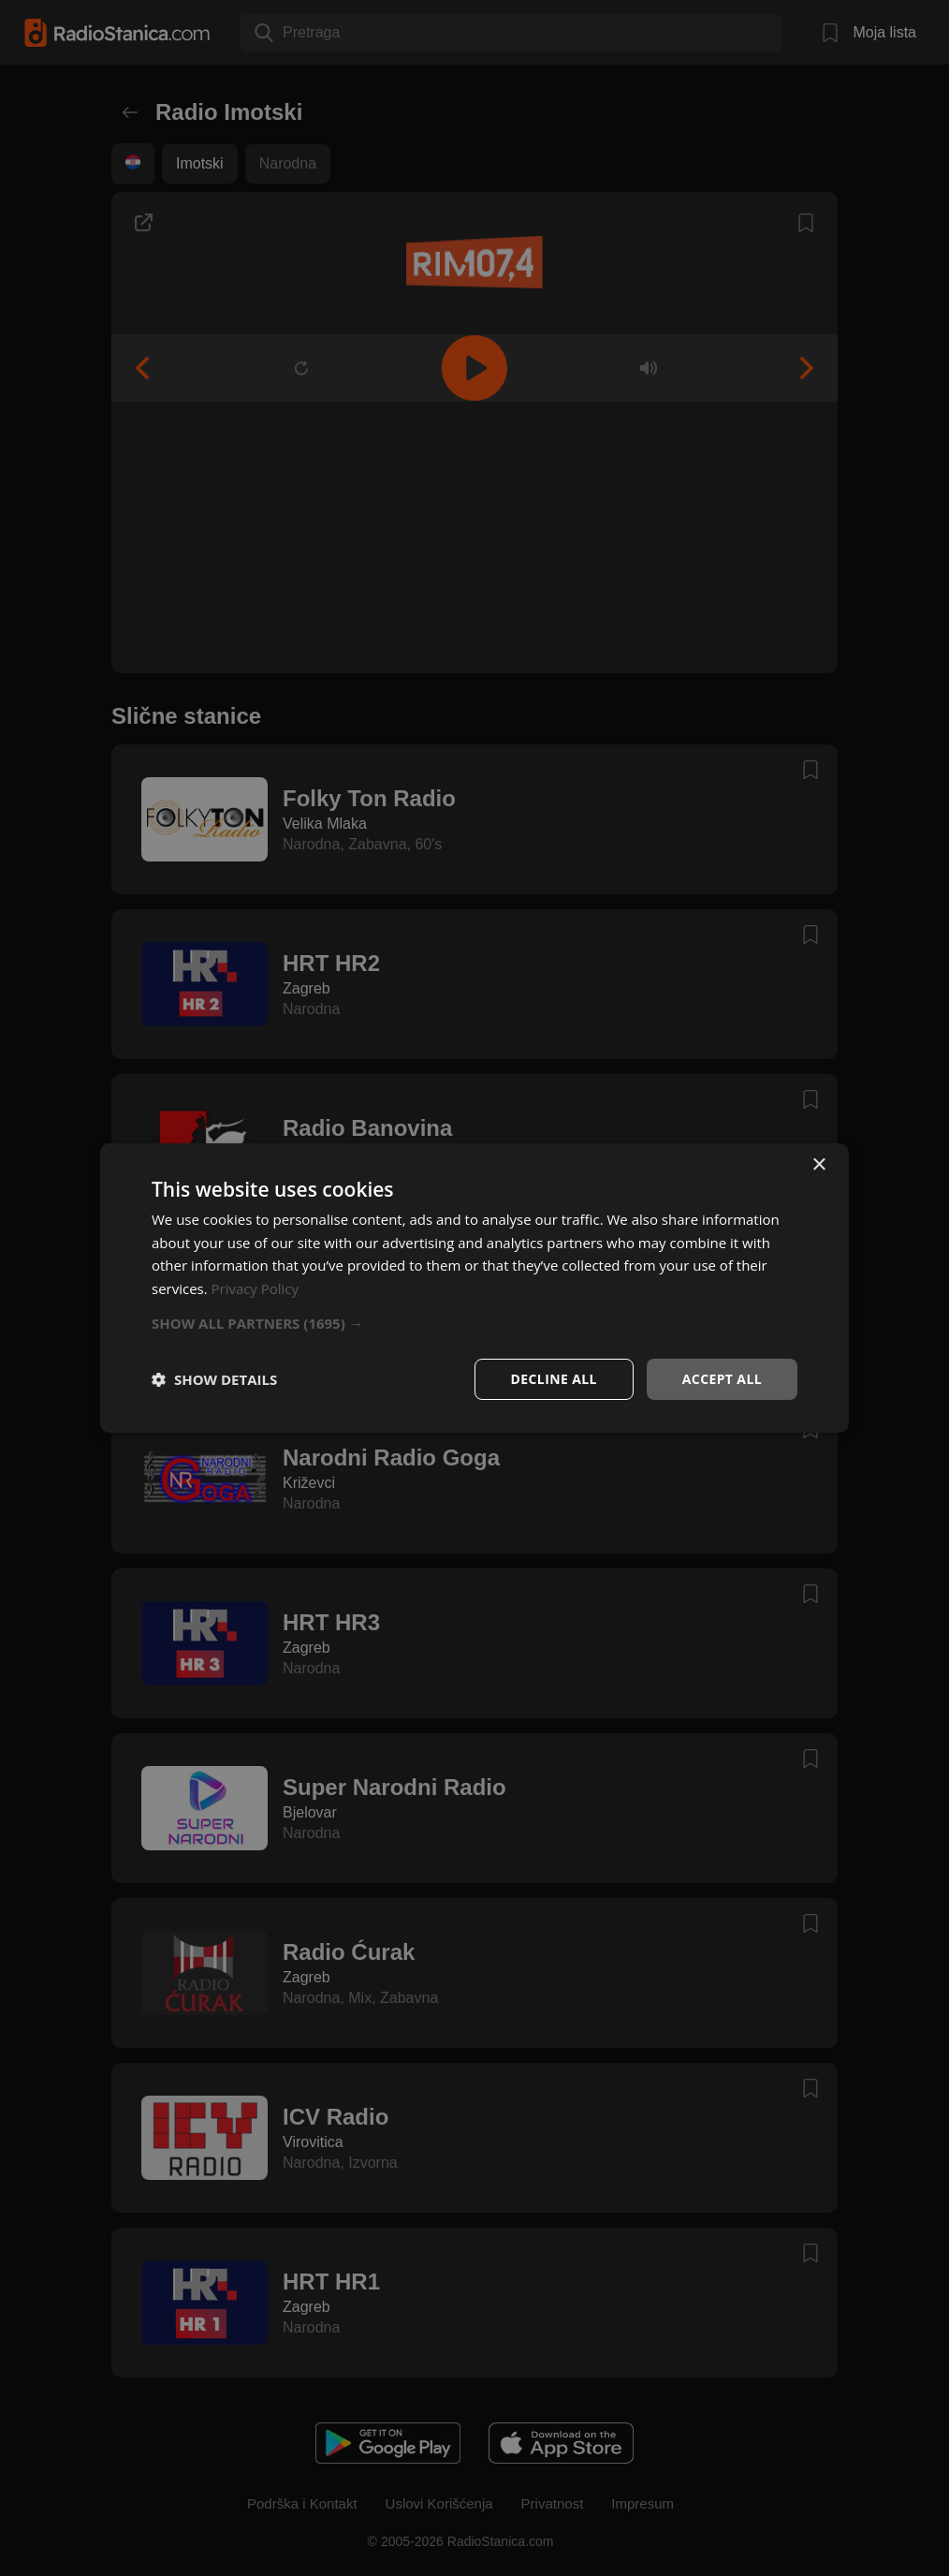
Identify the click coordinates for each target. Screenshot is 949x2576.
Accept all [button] (722, 1379)
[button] (474, 1323)
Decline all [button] (553, 1379)
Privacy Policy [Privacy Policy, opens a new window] (255, 1288)
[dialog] (474, 1287)
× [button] (818, 1164)
